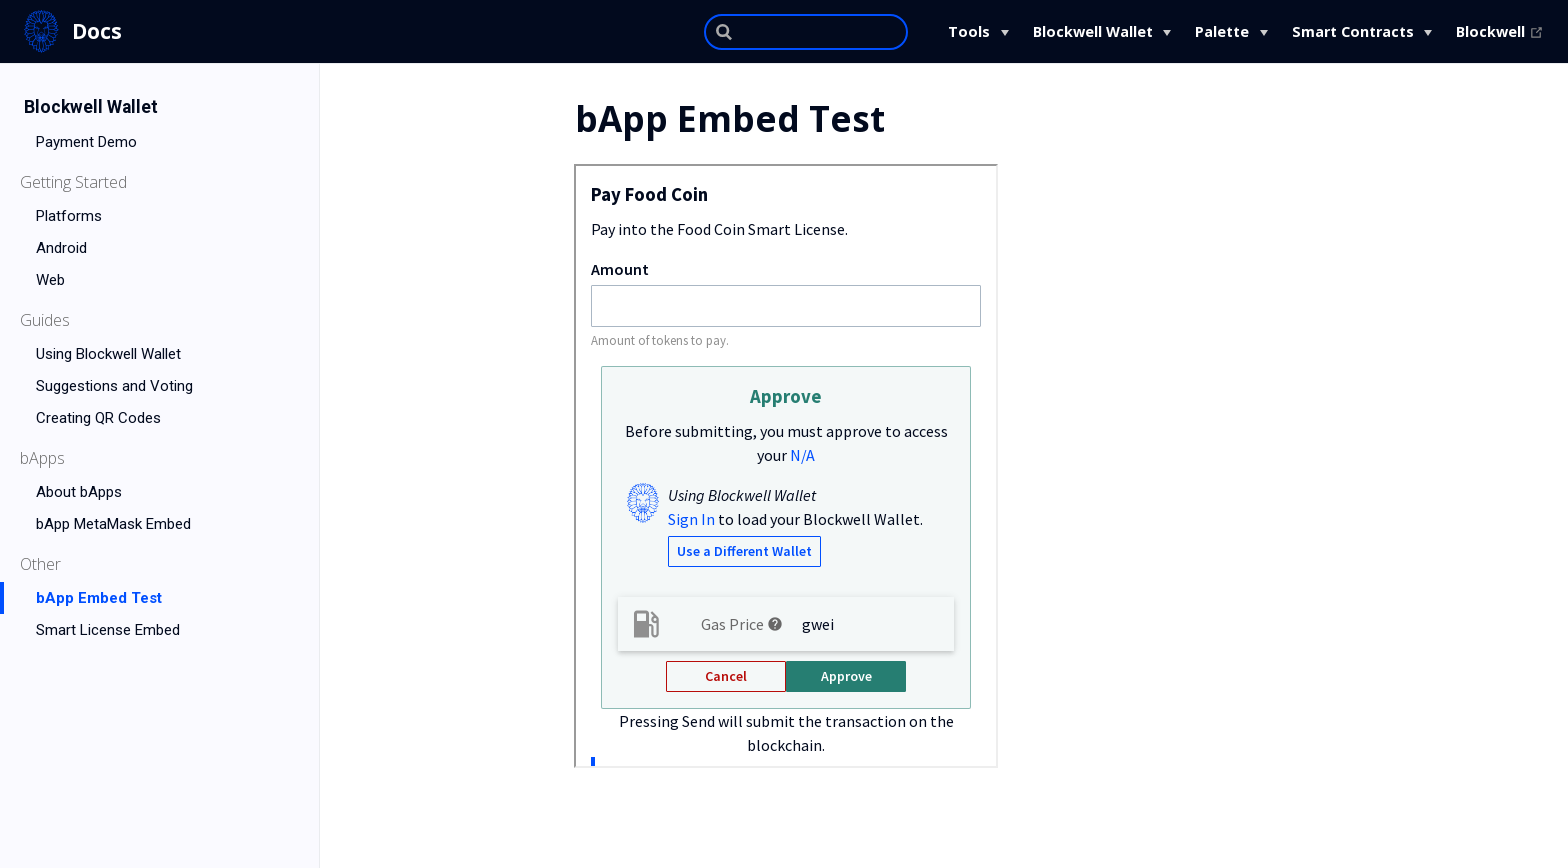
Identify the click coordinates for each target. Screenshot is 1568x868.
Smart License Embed (108, 630)
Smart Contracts (1353, 31)
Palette (1222, 31)
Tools (969, 31)
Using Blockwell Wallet (108, 354)
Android (61, 248)
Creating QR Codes (98, 418)
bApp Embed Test (99, 598)
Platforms (69, 216)
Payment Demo (86, 142)
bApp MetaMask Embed (113, 524)
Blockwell (1500, 31)
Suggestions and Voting (114, 386)
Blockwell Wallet (1093, 31)
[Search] (806, 32)
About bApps (79, 492)
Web (50, 280)
